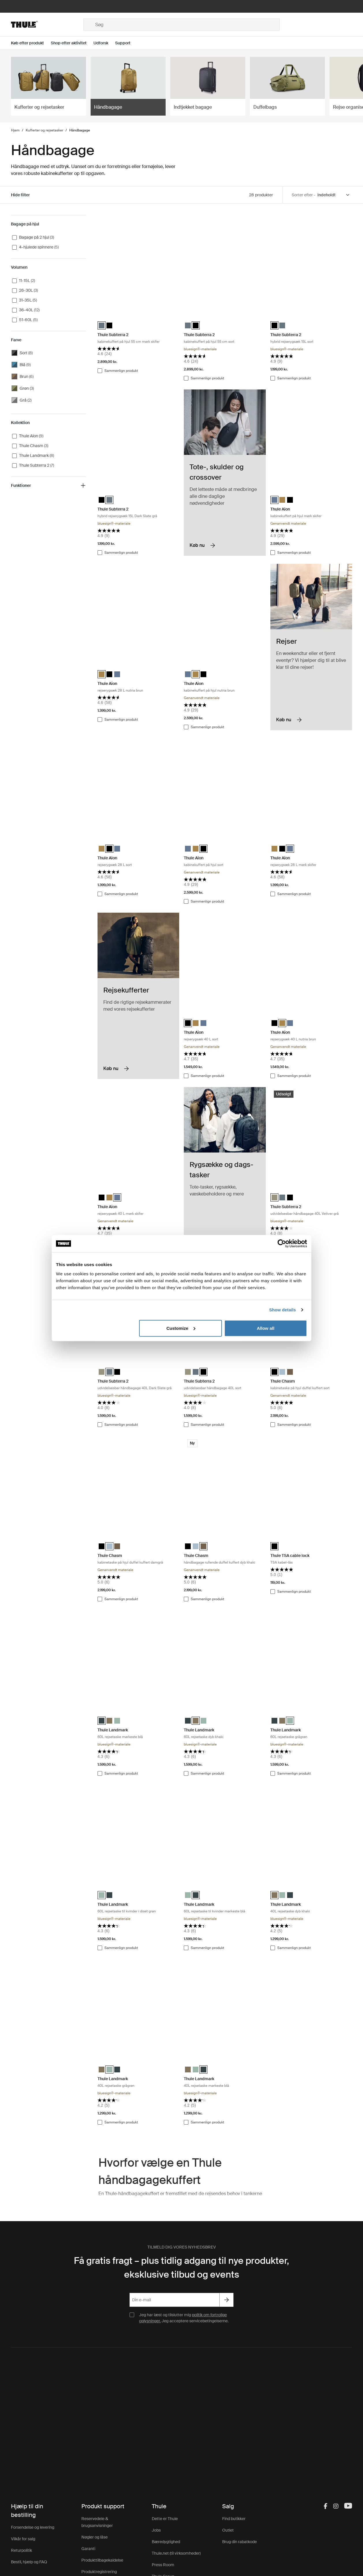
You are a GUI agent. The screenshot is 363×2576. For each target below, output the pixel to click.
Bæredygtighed (166, 2541)
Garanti (88, 2548)
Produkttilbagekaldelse (102, 2560)
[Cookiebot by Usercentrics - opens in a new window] (282, 1243)
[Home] (47, 24)
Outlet (228, 2530)
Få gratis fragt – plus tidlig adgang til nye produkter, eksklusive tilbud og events (181, 2268)
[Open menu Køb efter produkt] (31, 43)
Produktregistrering (99, 2571)
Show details (282, 1309)
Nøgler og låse (94, 2537)
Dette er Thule (165, 2518)
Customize (180, 1327)
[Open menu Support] (126, 43)
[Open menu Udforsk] (104, 43)
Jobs (156, 2530)
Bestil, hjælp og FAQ (29, 2561)
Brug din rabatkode (239, 2541)
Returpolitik (21, 2550)
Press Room (163, 2564)
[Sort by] (333, 195)
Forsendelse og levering (32, 2527)
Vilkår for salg (23, 2538)
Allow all (265, 1327)
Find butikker (234, 2518)
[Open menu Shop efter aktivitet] (72, 43)
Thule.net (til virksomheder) (176, 2553)
